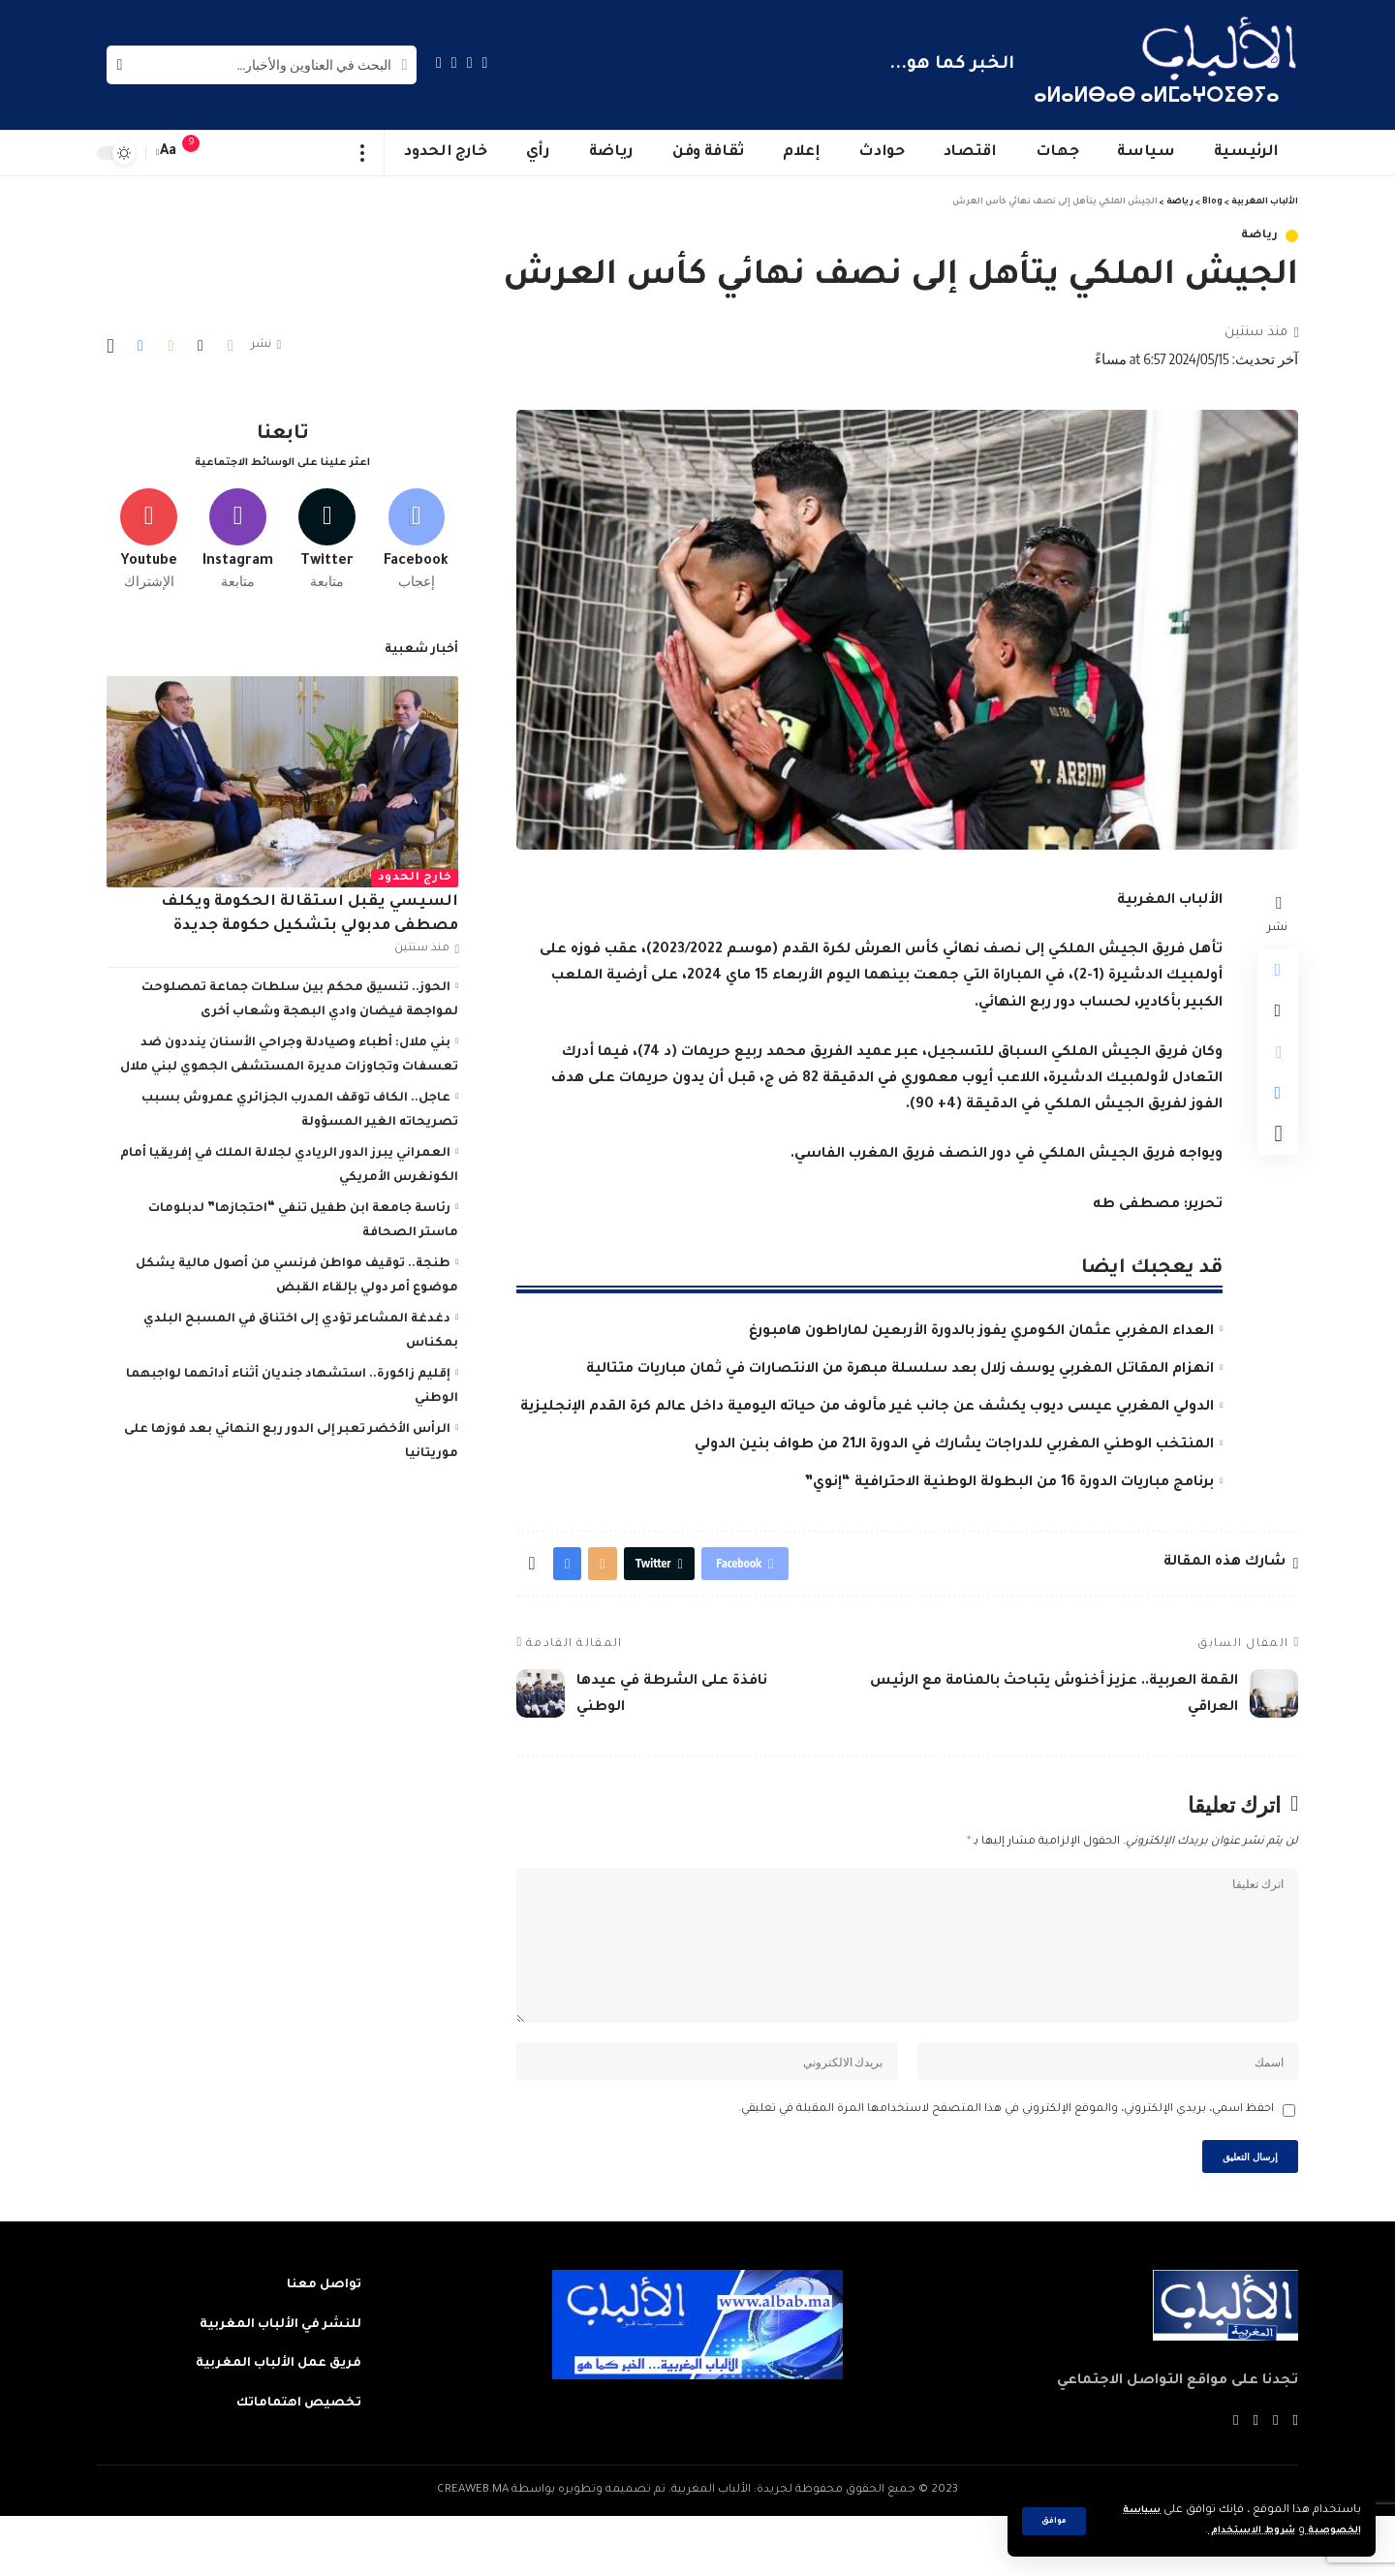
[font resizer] (168, 153)
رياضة (1260, 236)
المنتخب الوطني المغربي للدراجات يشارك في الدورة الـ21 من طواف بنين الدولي (954, 1445)
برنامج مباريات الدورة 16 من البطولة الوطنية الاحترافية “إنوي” (1009, 1483)
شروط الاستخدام (1234, 2531)
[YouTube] (454, 62)
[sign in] (229, 153)
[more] (363, 153)
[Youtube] (149, 530)
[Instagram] (439, 62)
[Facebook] (485, 62)
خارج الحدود (415, 872)
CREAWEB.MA (473, 2549)
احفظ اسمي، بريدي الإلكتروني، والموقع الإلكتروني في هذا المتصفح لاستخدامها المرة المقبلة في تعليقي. (1006, 2160)
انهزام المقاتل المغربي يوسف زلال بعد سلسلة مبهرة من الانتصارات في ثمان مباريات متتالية (900, 1370)
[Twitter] (470, 62)
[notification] (200, 153)
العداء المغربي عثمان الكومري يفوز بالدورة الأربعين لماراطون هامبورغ (981, 1332)
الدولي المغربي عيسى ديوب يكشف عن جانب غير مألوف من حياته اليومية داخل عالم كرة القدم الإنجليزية (867, 1407)
